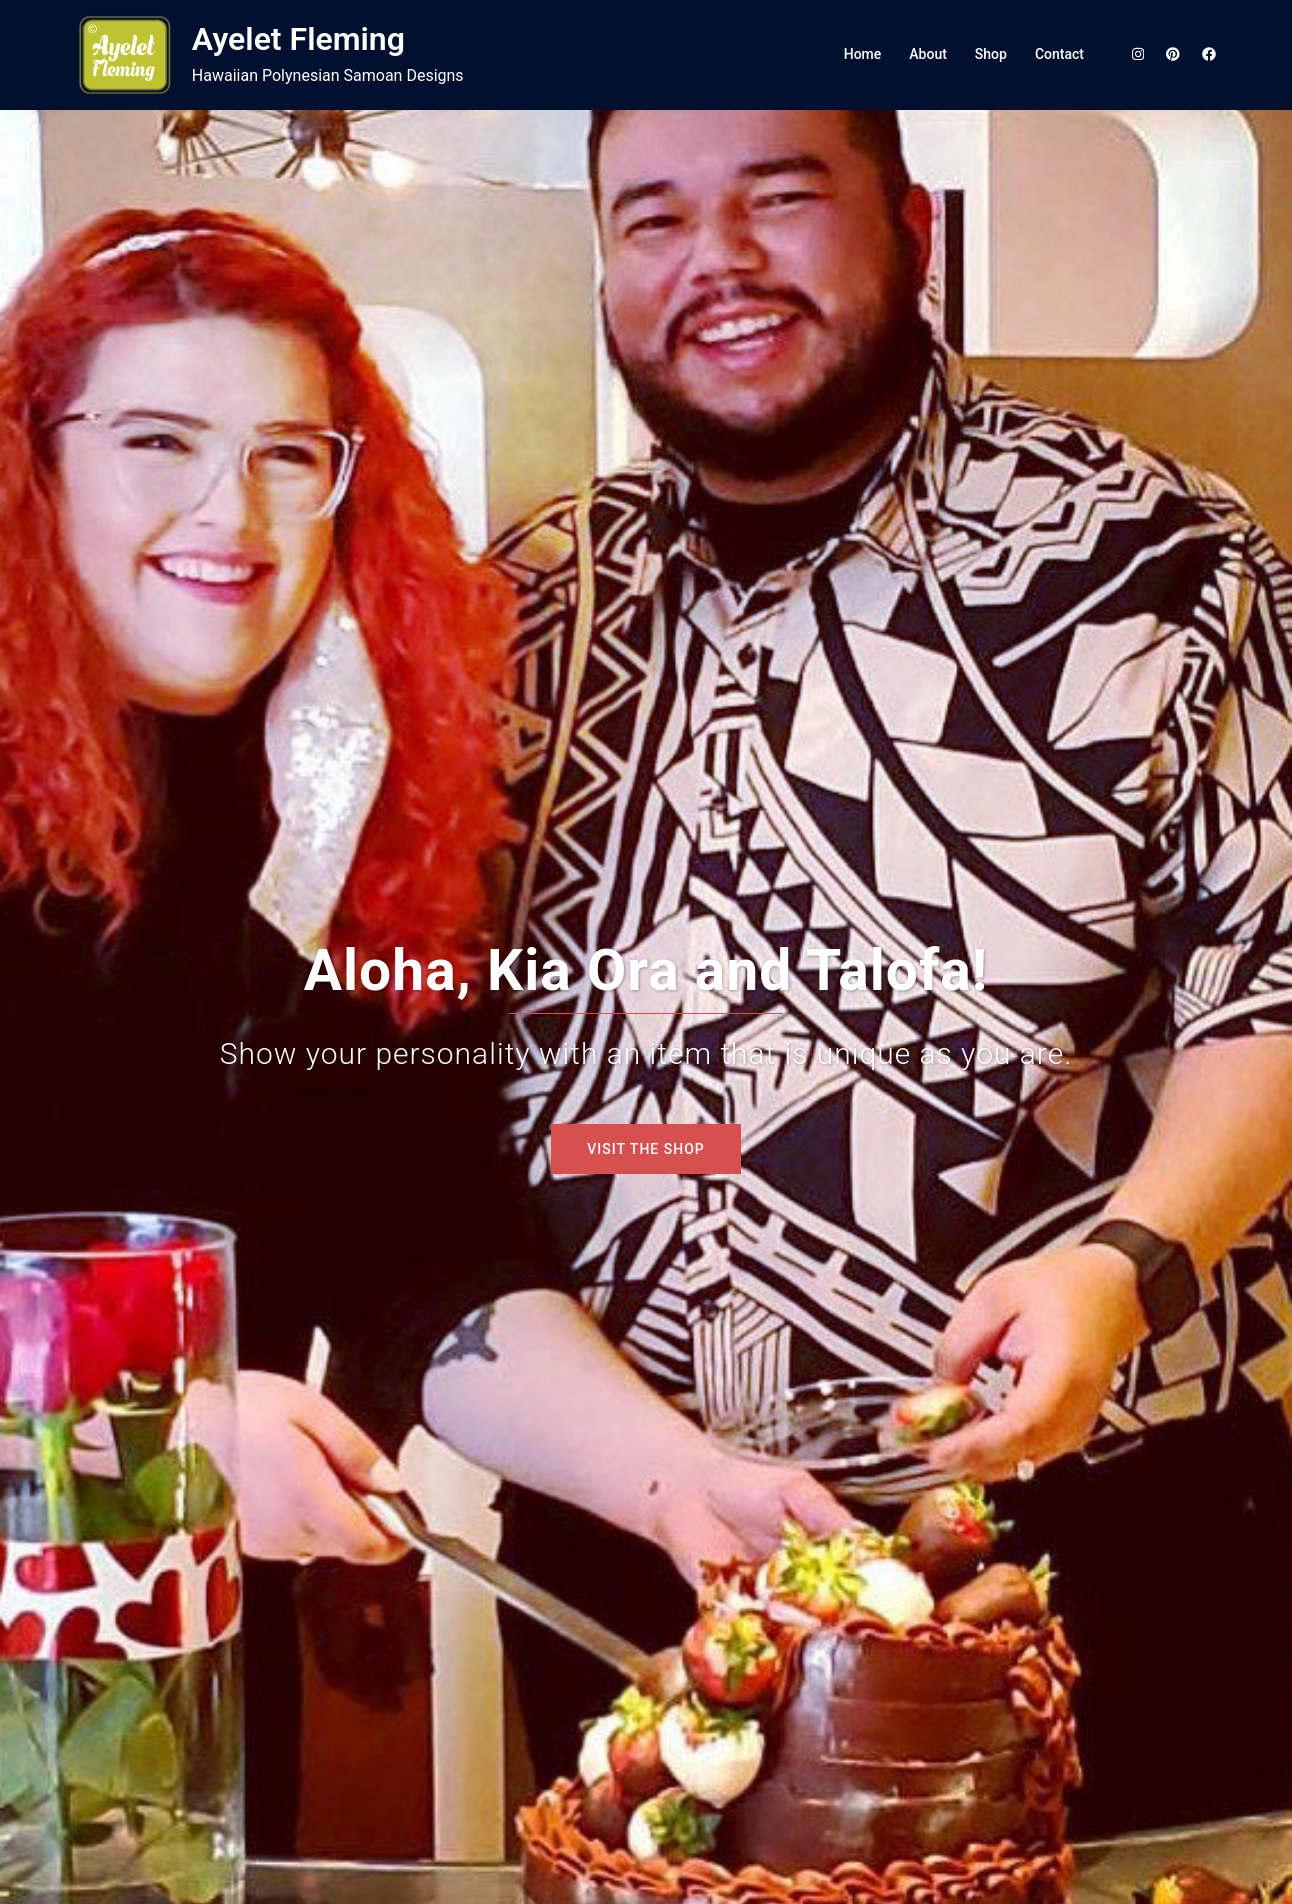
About (928, 54)
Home (863, 54)
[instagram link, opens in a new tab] (1136, 54)
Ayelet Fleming (298, 39)
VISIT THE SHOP (645, 1149)
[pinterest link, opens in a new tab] (1172, 54)
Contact (1059, 54)
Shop (991, 54)
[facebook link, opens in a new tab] (1208, 54)
